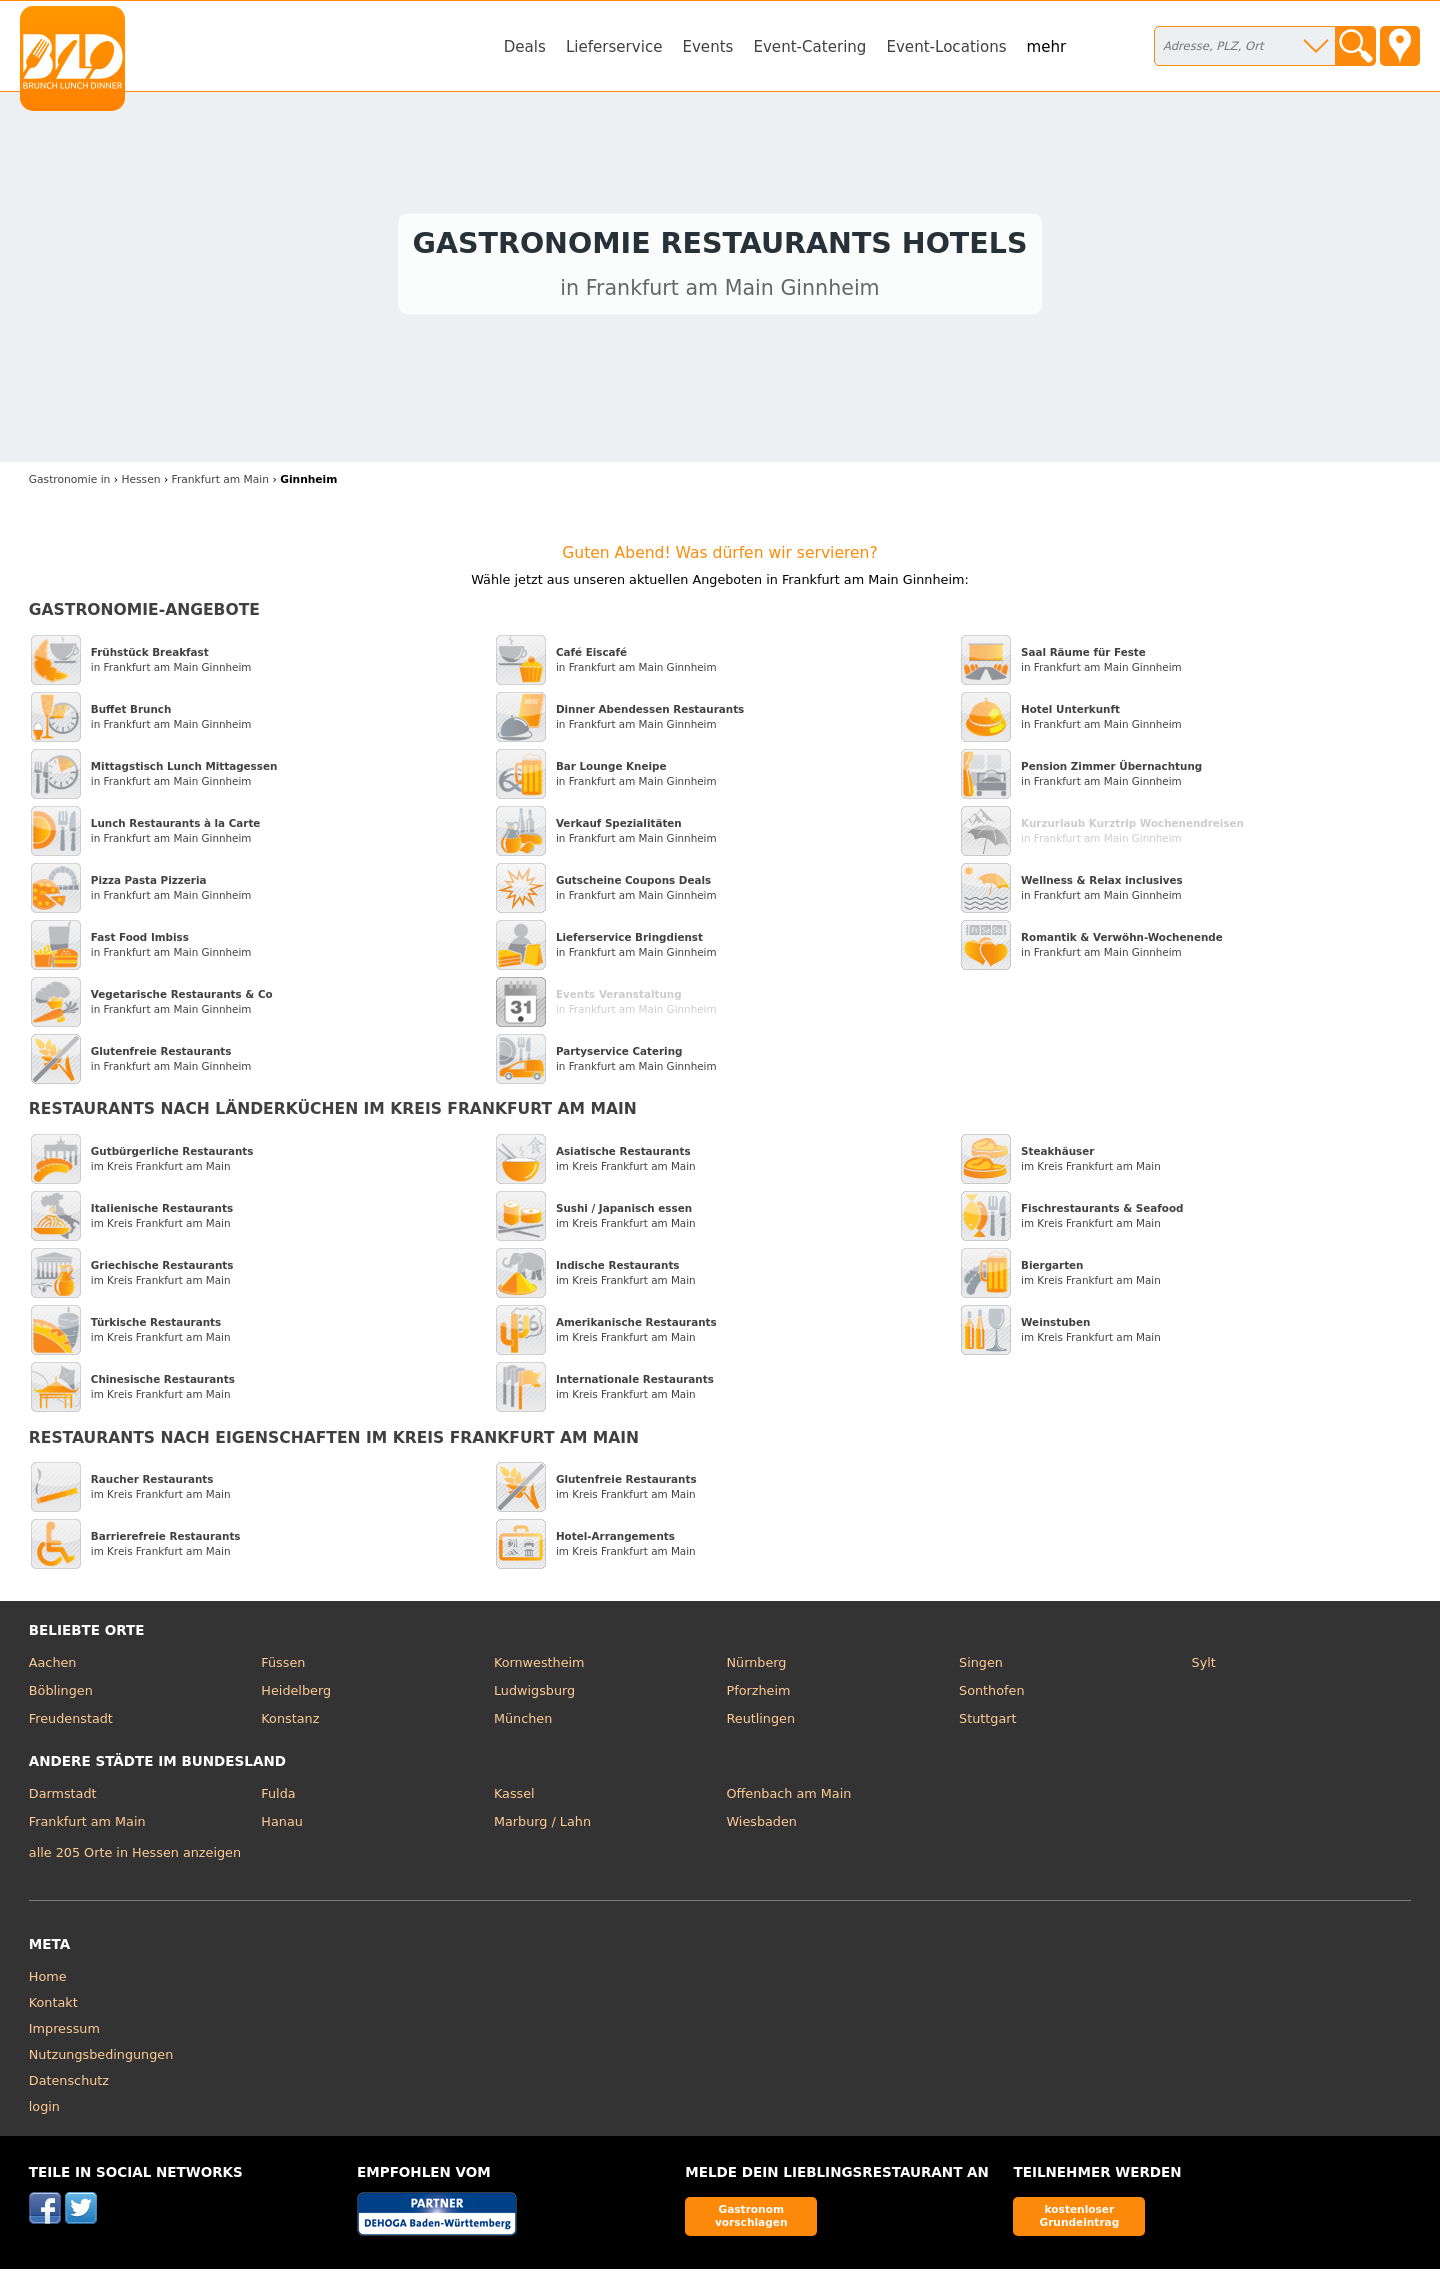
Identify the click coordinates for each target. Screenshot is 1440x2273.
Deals (525, 47)
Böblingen (61, 1695)
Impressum (64, 2033)
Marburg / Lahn (542, 1825)
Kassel (514, 1798)
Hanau (281, 1825)
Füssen (283, 1667)
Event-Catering (809, 47)
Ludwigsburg (534, 1695)
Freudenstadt (71, 1722)
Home (48, 1981)
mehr (1047, 47)
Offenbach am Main (788, 1798)
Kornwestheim (539, 1667)
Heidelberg (296, 1695)
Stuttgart (987, 1722)
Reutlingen (760, 1722)
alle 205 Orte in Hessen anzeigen (135, 1856)
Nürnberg (756, 1667)
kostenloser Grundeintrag (1079, 2220)
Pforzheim (758, 1695)
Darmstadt (63, 1798)
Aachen (53, 1667)
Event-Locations (946, 47)
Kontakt (53, 2007)
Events (707, 47)
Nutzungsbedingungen (101, 2059)
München (523, 1722)
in (70, 484)
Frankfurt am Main (87, 1825)
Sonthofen (991, 1695)
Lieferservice (614, 47)
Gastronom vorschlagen (751, 2220)
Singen (981, 1667)
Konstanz (290, 1722)
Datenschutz (69, 2085)
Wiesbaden (761, 1825)
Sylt (1204, 1667)
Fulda (278, 1798)
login (44, 2111)
